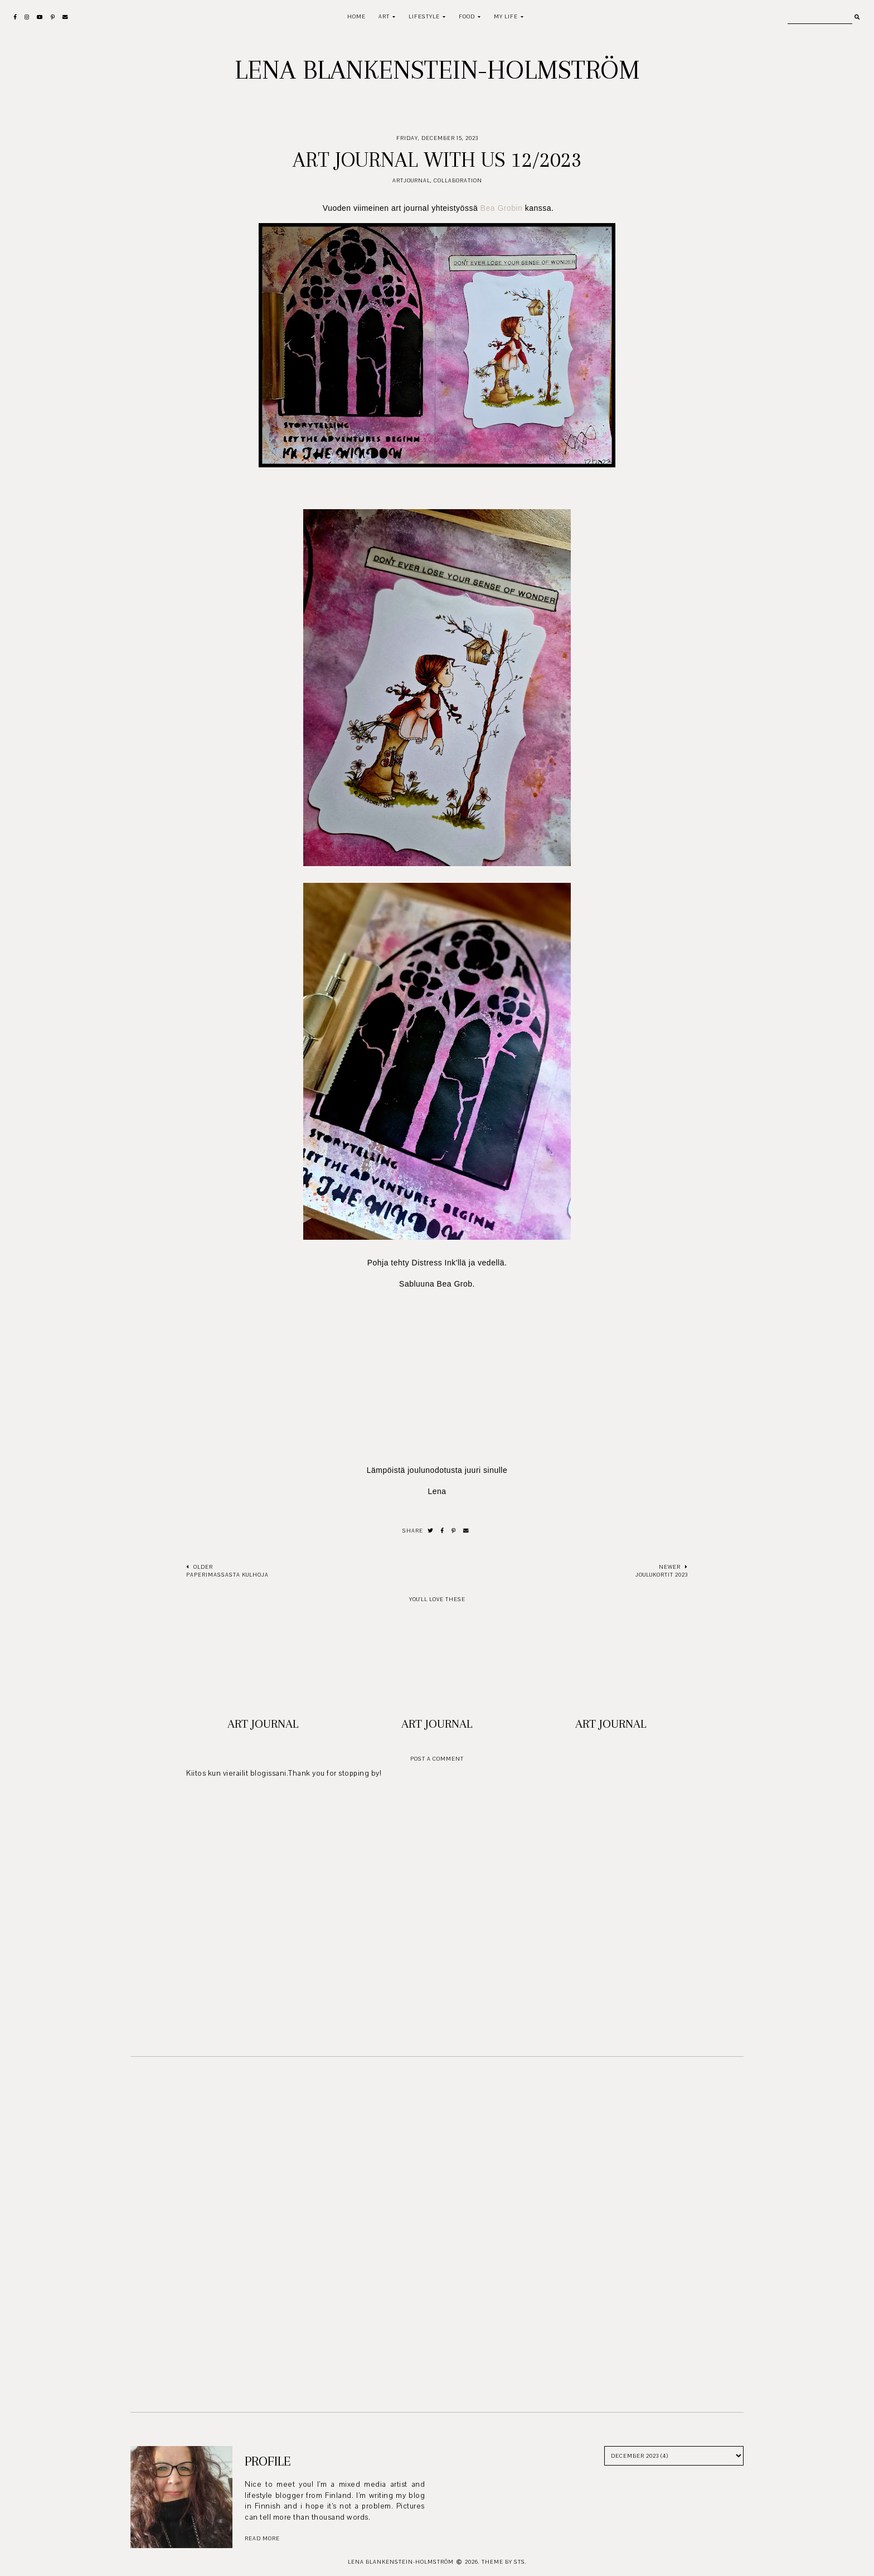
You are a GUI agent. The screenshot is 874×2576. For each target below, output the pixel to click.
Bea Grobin (501, 208)
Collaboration (458, 180)
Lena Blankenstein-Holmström (437, 70)
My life (506, 16)
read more (262, 2538)
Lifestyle (424, 16)
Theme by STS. (504, 2561)
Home (356, 16)
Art (384, 16)
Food (467, 16)
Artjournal (411, 180)
